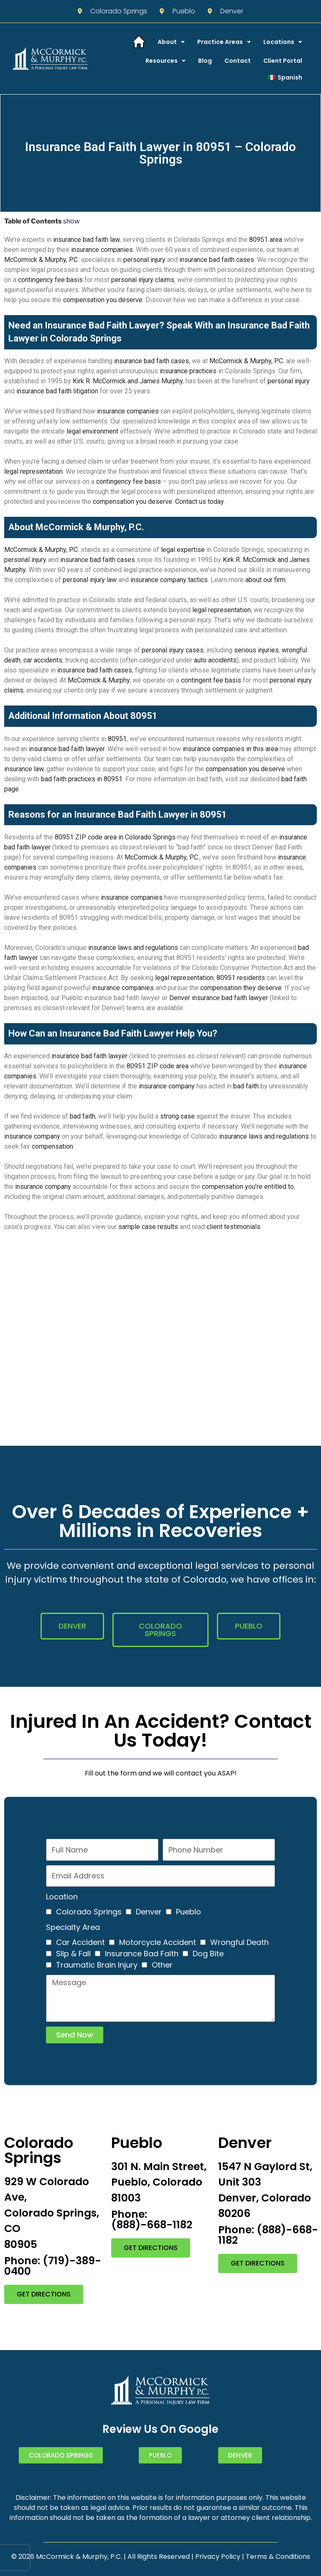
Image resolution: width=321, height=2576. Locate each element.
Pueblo (188, 1911)
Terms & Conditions (278, 2556)
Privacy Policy (217, 2556)
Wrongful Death (239, 1942)
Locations (282, 42)
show (71, 221)
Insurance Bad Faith (141, 1953)
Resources (165, 61)
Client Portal (282, 60)
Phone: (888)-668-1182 (151, 2219)
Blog (205, 60)
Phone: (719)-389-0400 (52, 2265)
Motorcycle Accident (157, 1942)
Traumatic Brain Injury (97, 1965)
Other (162, 1965)
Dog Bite (208, 1953)
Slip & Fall (73, 1953)
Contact (237, 60)
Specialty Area (73, 1927)
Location (62, 1896)
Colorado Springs (89, 1911)
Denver (149, 1911)
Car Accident (80, 1942)
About (171, 42)
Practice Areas (224, 42)
